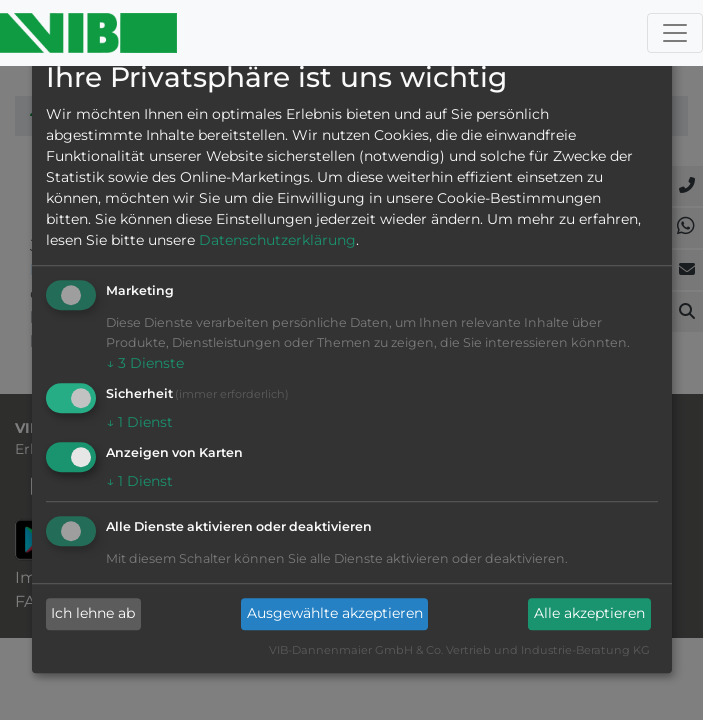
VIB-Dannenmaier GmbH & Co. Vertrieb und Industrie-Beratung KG (459, 650)
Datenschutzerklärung (277, 241)
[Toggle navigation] (675, 33)
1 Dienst (139, 422)
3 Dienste (145, 364)
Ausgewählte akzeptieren (335, 614)
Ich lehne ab (93, 614)
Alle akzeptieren (589, 614)
